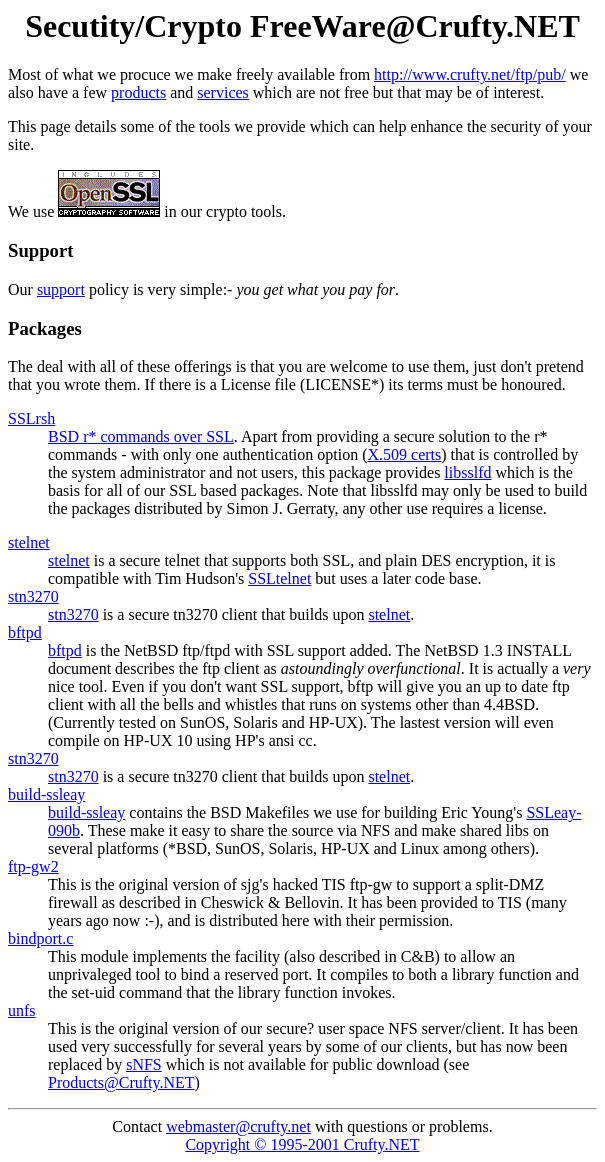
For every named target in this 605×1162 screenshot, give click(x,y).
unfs (22, 1010)
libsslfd (467, 472)
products (138, 92)
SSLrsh (31, 418)
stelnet (29, 542)
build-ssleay (46, 794)
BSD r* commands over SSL (141, 436)
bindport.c (40, 938)
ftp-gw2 (33, 866)
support (61, 289)
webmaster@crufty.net (238, 1126)
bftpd (25, 632)
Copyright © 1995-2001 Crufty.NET (302, 1144)
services (223, 92)
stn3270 (33, 596)
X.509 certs (405, 454)
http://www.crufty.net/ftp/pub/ (470, 74)
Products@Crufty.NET (121, 1082)
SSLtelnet (279, 578)
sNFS (144, 1064)
